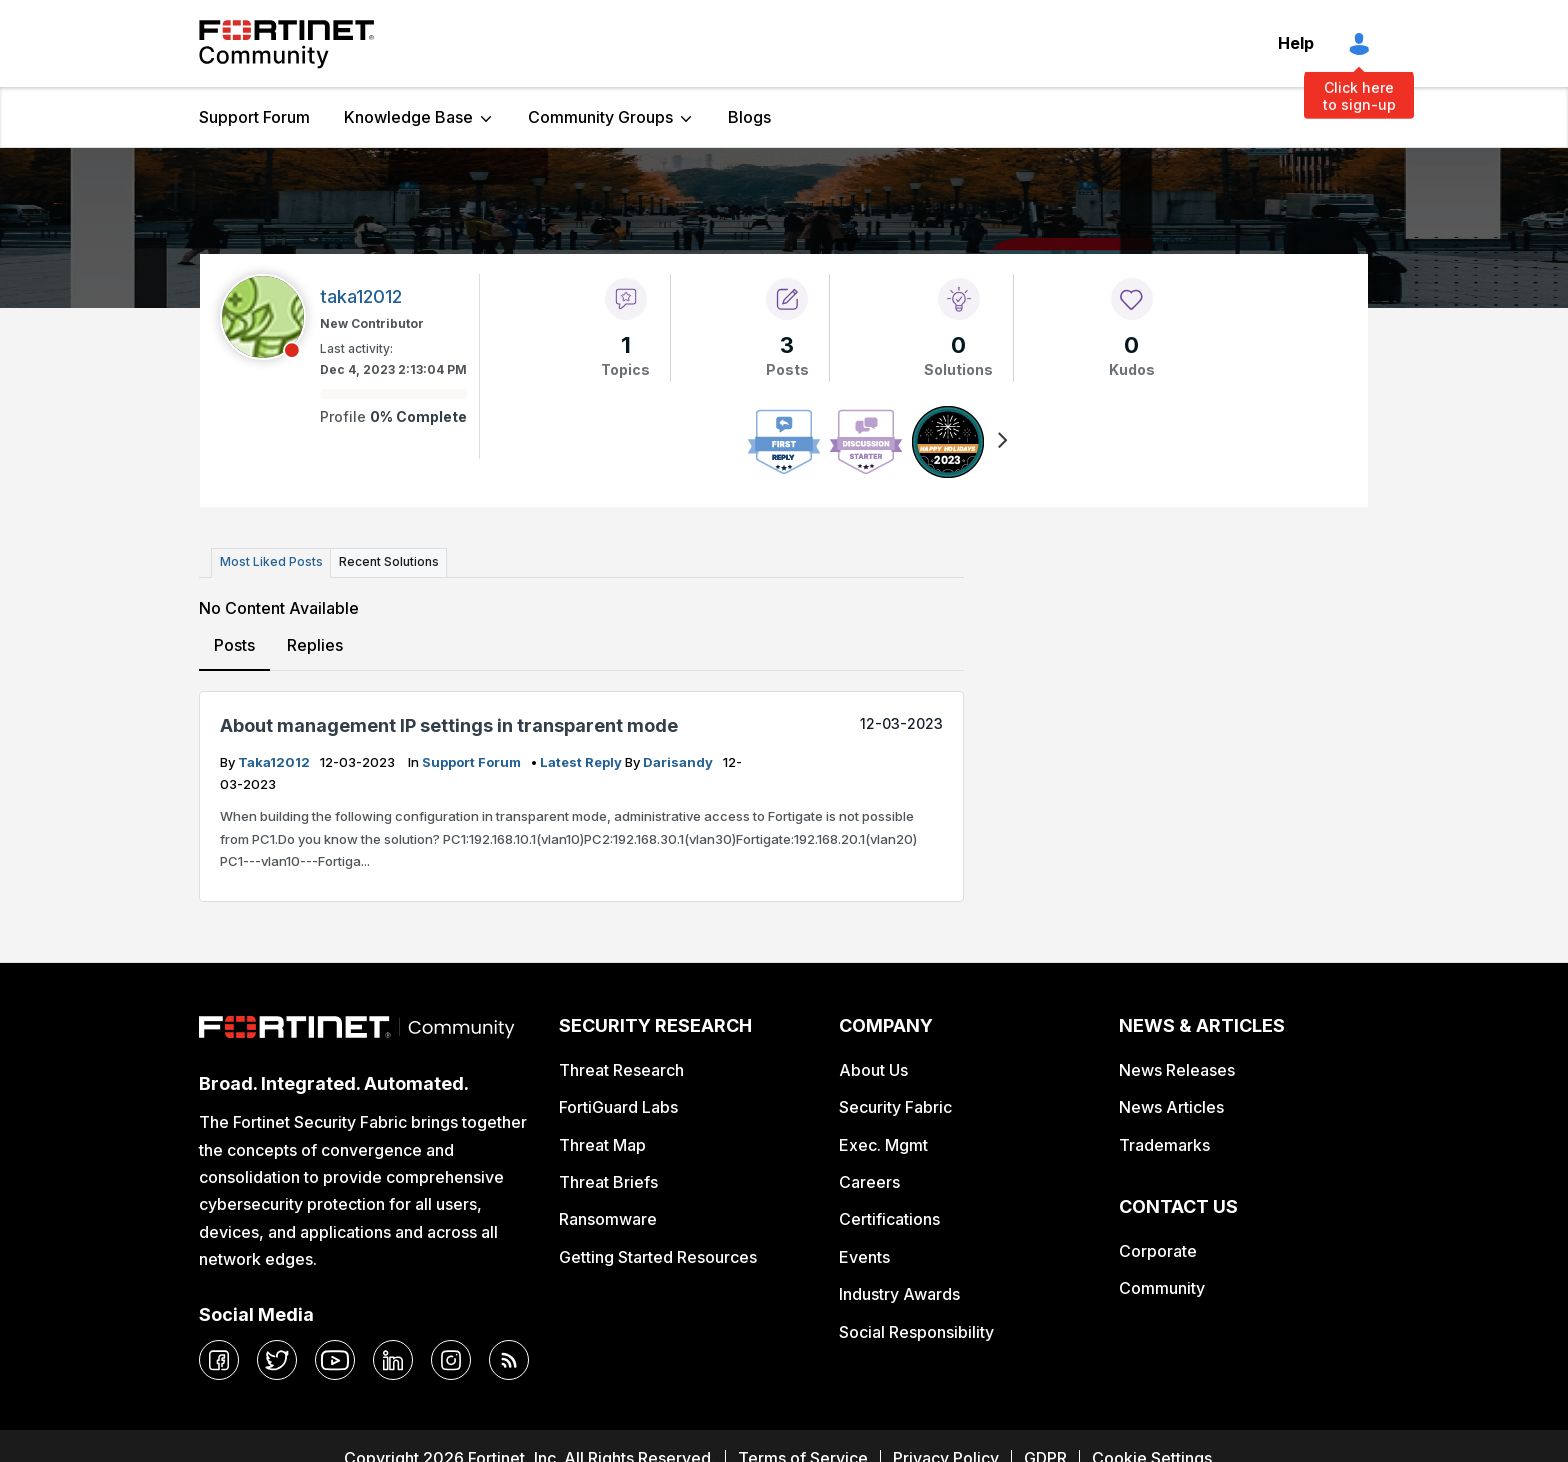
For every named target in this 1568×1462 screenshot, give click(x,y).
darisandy (679, 761)
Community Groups (600, 117)
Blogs (749, 117)
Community (1162, 1288)
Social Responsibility (916, 1331)
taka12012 (275, 761)
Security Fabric (895, 1107)
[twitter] (277, 1360)
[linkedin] (393, 1360)
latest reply (582, 761)
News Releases (1177, 1069)
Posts (234, 644)
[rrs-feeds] (509, 1360)
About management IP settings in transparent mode (449, 725)
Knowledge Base (408, 117)
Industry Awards (899, 1294)
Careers (869, 1182)
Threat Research (621, 1069)
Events (864, 1256)
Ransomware (608, 1219)
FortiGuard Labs (618, 1107)
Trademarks (1164, 1144)
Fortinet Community (286, 44)
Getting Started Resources (658, 1256)
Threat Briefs (608, 1182)
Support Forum (254, 117)
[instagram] (451, 1360)
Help (1296, 43)
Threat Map (602, 1144)
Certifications (889, 1219)
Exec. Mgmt (883, 1144)
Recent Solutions (387, 561)
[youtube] (335, 1360)
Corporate (1158, 1250)
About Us (873, 1069)
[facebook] (219, 1360)
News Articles (1171, 1107)
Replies (315, 644)
